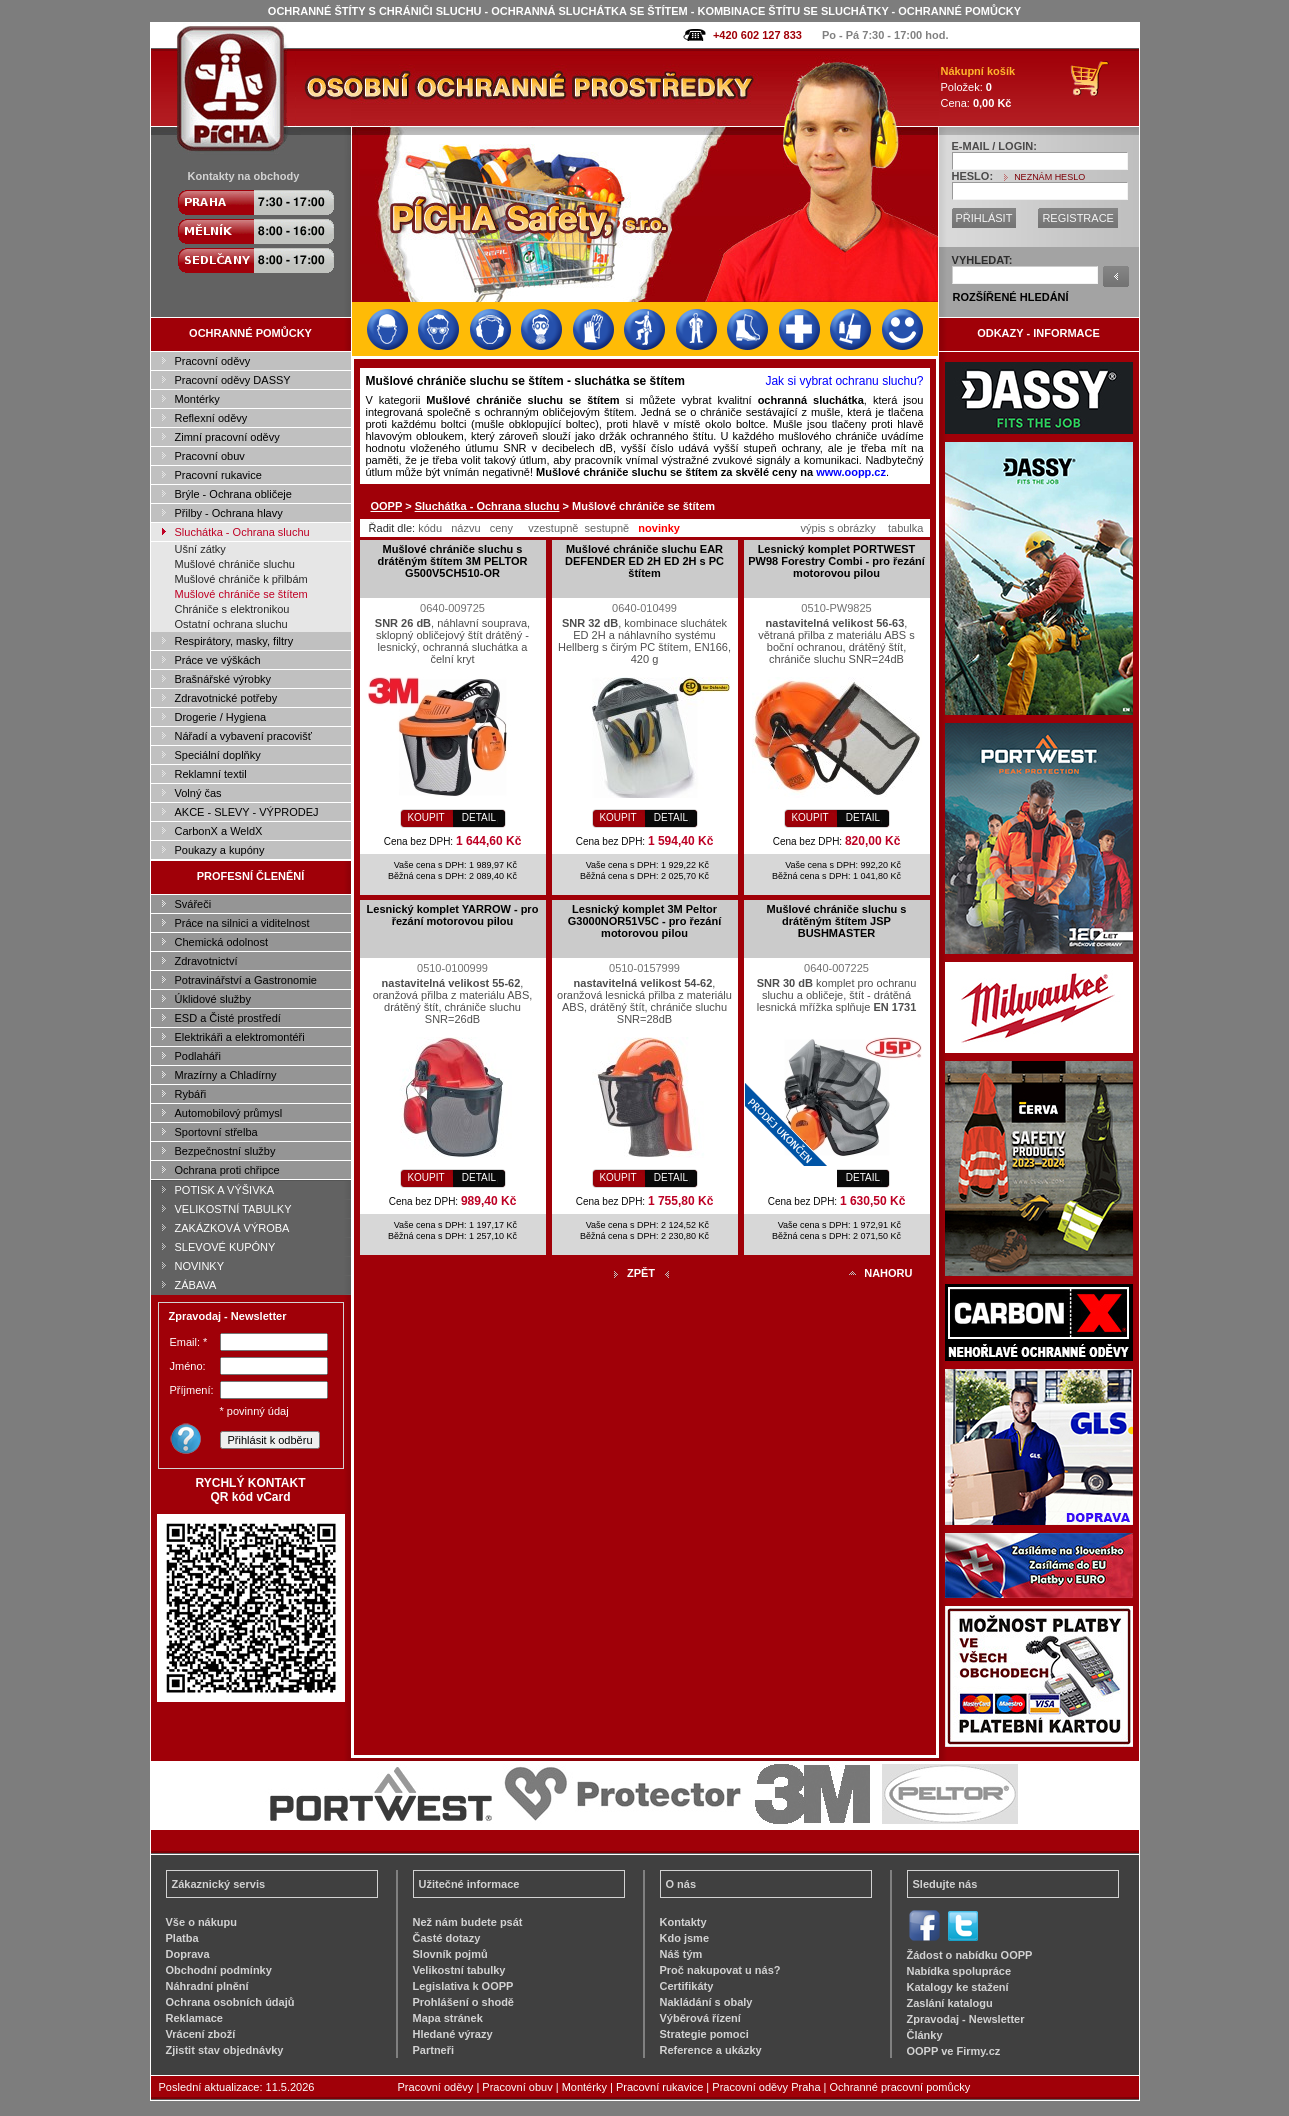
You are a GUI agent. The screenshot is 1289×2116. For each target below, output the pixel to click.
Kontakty (683, 1922)
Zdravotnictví (206, 961)
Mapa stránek (448, 2018)
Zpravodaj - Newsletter (966, 2019)
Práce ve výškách (218, 660)
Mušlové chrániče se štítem (241, 594)
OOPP (387, 506)
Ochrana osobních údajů (230, 2002)
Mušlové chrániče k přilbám (241, 579)
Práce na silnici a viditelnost (242, 923)
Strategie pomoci (704, 2034)
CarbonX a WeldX (219, 831)
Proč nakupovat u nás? (720, 1970)
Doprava (188, 1954)
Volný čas (198, 793)
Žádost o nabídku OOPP (970, 1955)
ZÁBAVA (196, 1285)
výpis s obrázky (838, 528)
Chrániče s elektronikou (232, 609)
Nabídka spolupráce (959, 1971)
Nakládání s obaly (706, 2002)
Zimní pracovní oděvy (227, 437)
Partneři (434, 2050)
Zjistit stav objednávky (225, 2050)
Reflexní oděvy (211, 418)
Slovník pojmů (450, 1954)
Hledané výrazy (453, 2034)
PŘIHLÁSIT (984, 218)
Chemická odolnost (222, 942)
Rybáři (191, 1094)
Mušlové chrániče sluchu (235, 564)
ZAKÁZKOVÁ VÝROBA (232, 1228)
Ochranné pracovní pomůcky (900, 2087)
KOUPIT (425, 817)
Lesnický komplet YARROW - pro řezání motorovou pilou (453, 915)
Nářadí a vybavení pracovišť (243, 736)
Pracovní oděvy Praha (766, 2087)
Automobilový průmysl (229, 1113)
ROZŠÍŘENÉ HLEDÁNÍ (1011, 297)
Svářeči (193, 904)
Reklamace (195, 2018)
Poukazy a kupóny (220, 850)
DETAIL (479, 817)
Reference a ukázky (711, 2050)
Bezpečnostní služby (225, 1151)
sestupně (607, 528)
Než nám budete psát (468, 1922)
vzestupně (553, 528)
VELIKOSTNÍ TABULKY (233, 1209)
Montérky (197, 399)
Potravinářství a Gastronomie (246, 980)
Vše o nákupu (202, 1922)
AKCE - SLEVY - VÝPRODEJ (247, 812)
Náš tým (681, 1954)
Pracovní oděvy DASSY (233, 380)
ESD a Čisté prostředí (228, 1018)
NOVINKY (200, 1266)
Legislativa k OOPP (463, 1986)
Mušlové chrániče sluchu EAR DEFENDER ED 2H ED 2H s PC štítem (644, 561)
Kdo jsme (685, 1938)
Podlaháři (198, 1056)
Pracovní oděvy (213, 361)
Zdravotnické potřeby (226, 698)
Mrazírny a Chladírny (226, 1075)
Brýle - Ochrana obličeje (233, 494)
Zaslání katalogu (950, 2003)
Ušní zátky (200, 549)
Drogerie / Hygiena (221, 717)
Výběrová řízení (700, 2018)
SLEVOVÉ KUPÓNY (225, 1247)
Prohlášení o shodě (463, 2002)
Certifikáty (687, 1986)
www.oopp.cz (851, 472)
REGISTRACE (1078, 218)
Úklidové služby (213, 999)
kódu (430, 528)
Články (925, 2035)
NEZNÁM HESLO (1049, 177)
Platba (182, 1938)
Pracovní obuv (210, 456)
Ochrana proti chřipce (227, 1170)
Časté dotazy (447, 1938)
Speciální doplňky (218, 755)
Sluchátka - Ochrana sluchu (242, 532)
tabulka (905, 528)
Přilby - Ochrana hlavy (229, 513)
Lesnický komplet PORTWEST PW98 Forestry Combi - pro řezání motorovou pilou (836, 561)
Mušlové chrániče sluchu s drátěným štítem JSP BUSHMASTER (837, 921)
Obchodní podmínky (219, 1970)
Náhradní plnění (207, 1986)
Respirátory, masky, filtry (234, 641)
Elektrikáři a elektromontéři (240, 1037)
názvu (465, 528)
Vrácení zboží (201, 2034)
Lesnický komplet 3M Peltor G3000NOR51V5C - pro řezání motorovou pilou (644, 921)
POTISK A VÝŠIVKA (225, 1190)
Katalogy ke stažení (958, 1987)
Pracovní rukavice (218, 475)
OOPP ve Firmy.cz (954, 2051)
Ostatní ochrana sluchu (231, 624)
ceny (501, 528)
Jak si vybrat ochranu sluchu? (844, 381)
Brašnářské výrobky (223, 679)
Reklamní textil (211, 774)
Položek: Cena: (978, 87)
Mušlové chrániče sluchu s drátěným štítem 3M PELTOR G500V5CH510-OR (453, 561)
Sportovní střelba (216, 1132)
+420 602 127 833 (757, 35)
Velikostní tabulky (459, 1970)
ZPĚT (641, 1273)
